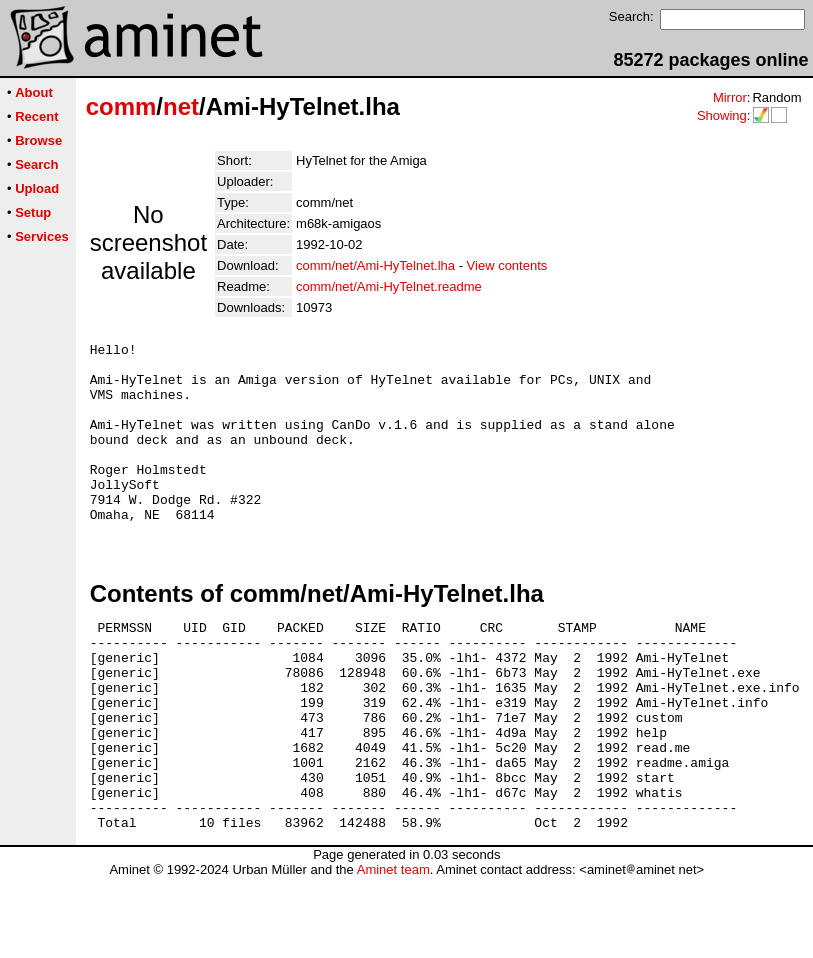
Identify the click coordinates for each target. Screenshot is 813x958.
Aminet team (393, 950)
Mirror (730, 97)
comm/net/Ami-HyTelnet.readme (389, 286)
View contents (507, 265)
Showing (722, 115)
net (181, 106)
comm (121, 106)
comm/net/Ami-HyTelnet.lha (375, 265)
